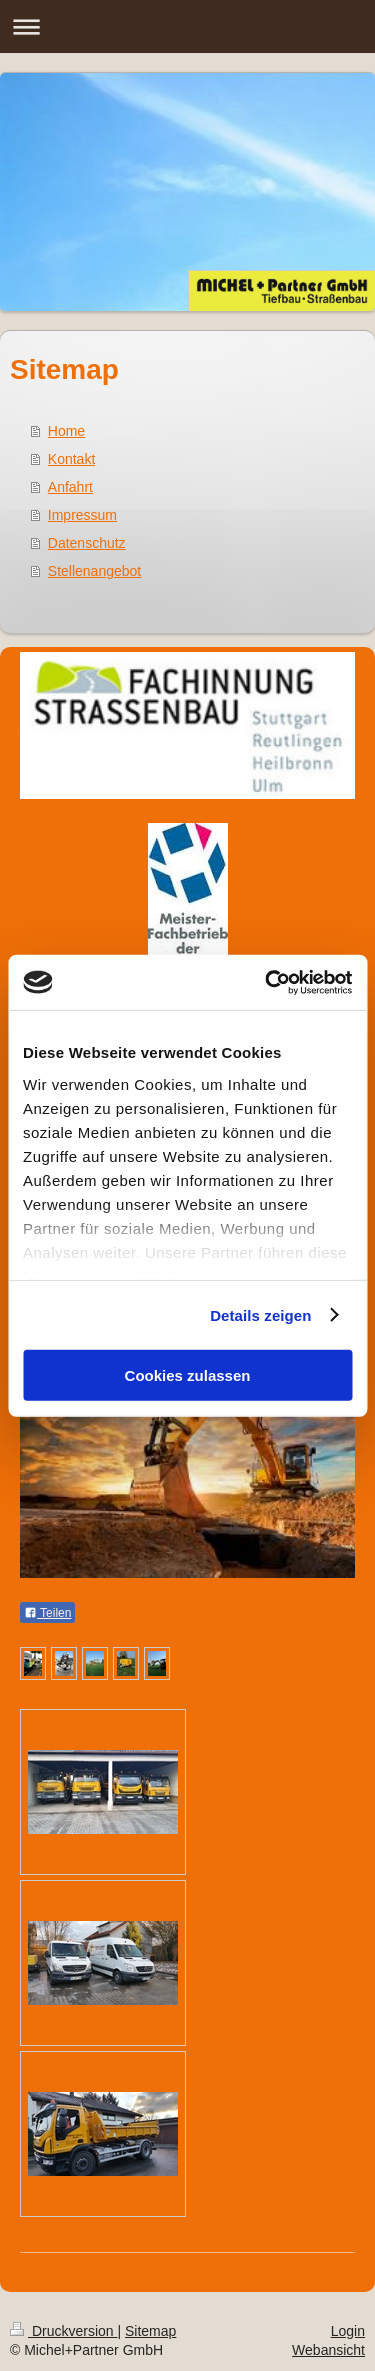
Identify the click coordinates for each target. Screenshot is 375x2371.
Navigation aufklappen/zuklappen (187, 26)
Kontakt (71, 459)
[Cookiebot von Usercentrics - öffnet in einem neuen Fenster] (267, 982)
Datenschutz (87, 543)
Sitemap (150, 2331)
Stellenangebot (94, 571)
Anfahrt (70, 487)
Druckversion (63, 2331)
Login (348, 2331)
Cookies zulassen (188, 1375)
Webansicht (328, 2350)
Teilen (47, 1613)
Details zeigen (260, 1314)
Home (66, 431)
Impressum (82, 515)
